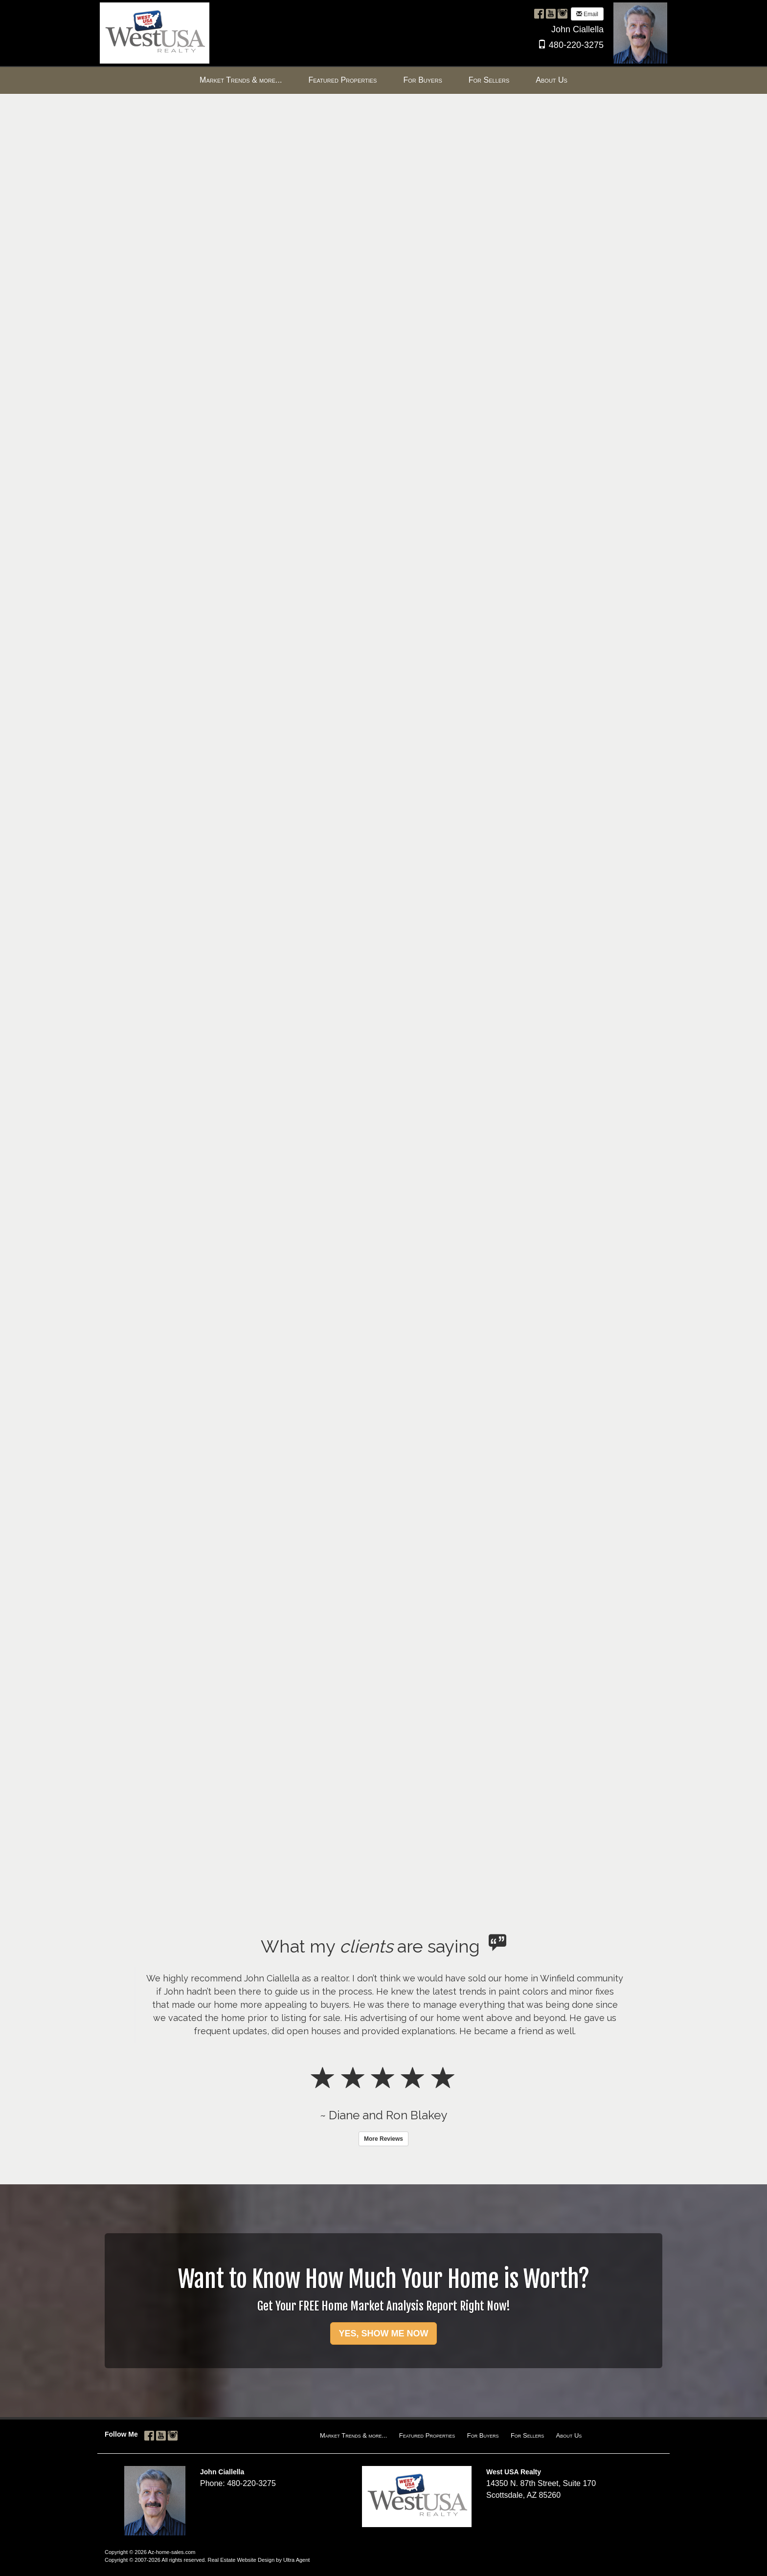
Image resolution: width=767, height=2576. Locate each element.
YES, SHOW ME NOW (383, 2333)
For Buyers (483, 2435)
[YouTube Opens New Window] (551, 13)
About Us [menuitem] (551, 80)
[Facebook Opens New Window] (539, 13)
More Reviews (383, 2138)
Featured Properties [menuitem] (342, 80)
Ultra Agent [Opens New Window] (296, 2560)
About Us (569, 2435)
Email (587, 14)
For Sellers (527, 2435)
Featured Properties (427, 2435)
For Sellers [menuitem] (489, 80)
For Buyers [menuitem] (422, 80)
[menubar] (383, 80)
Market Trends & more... (353, 2435)
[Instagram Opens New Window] (562, 13)
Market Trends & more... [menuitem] (241, 80)
